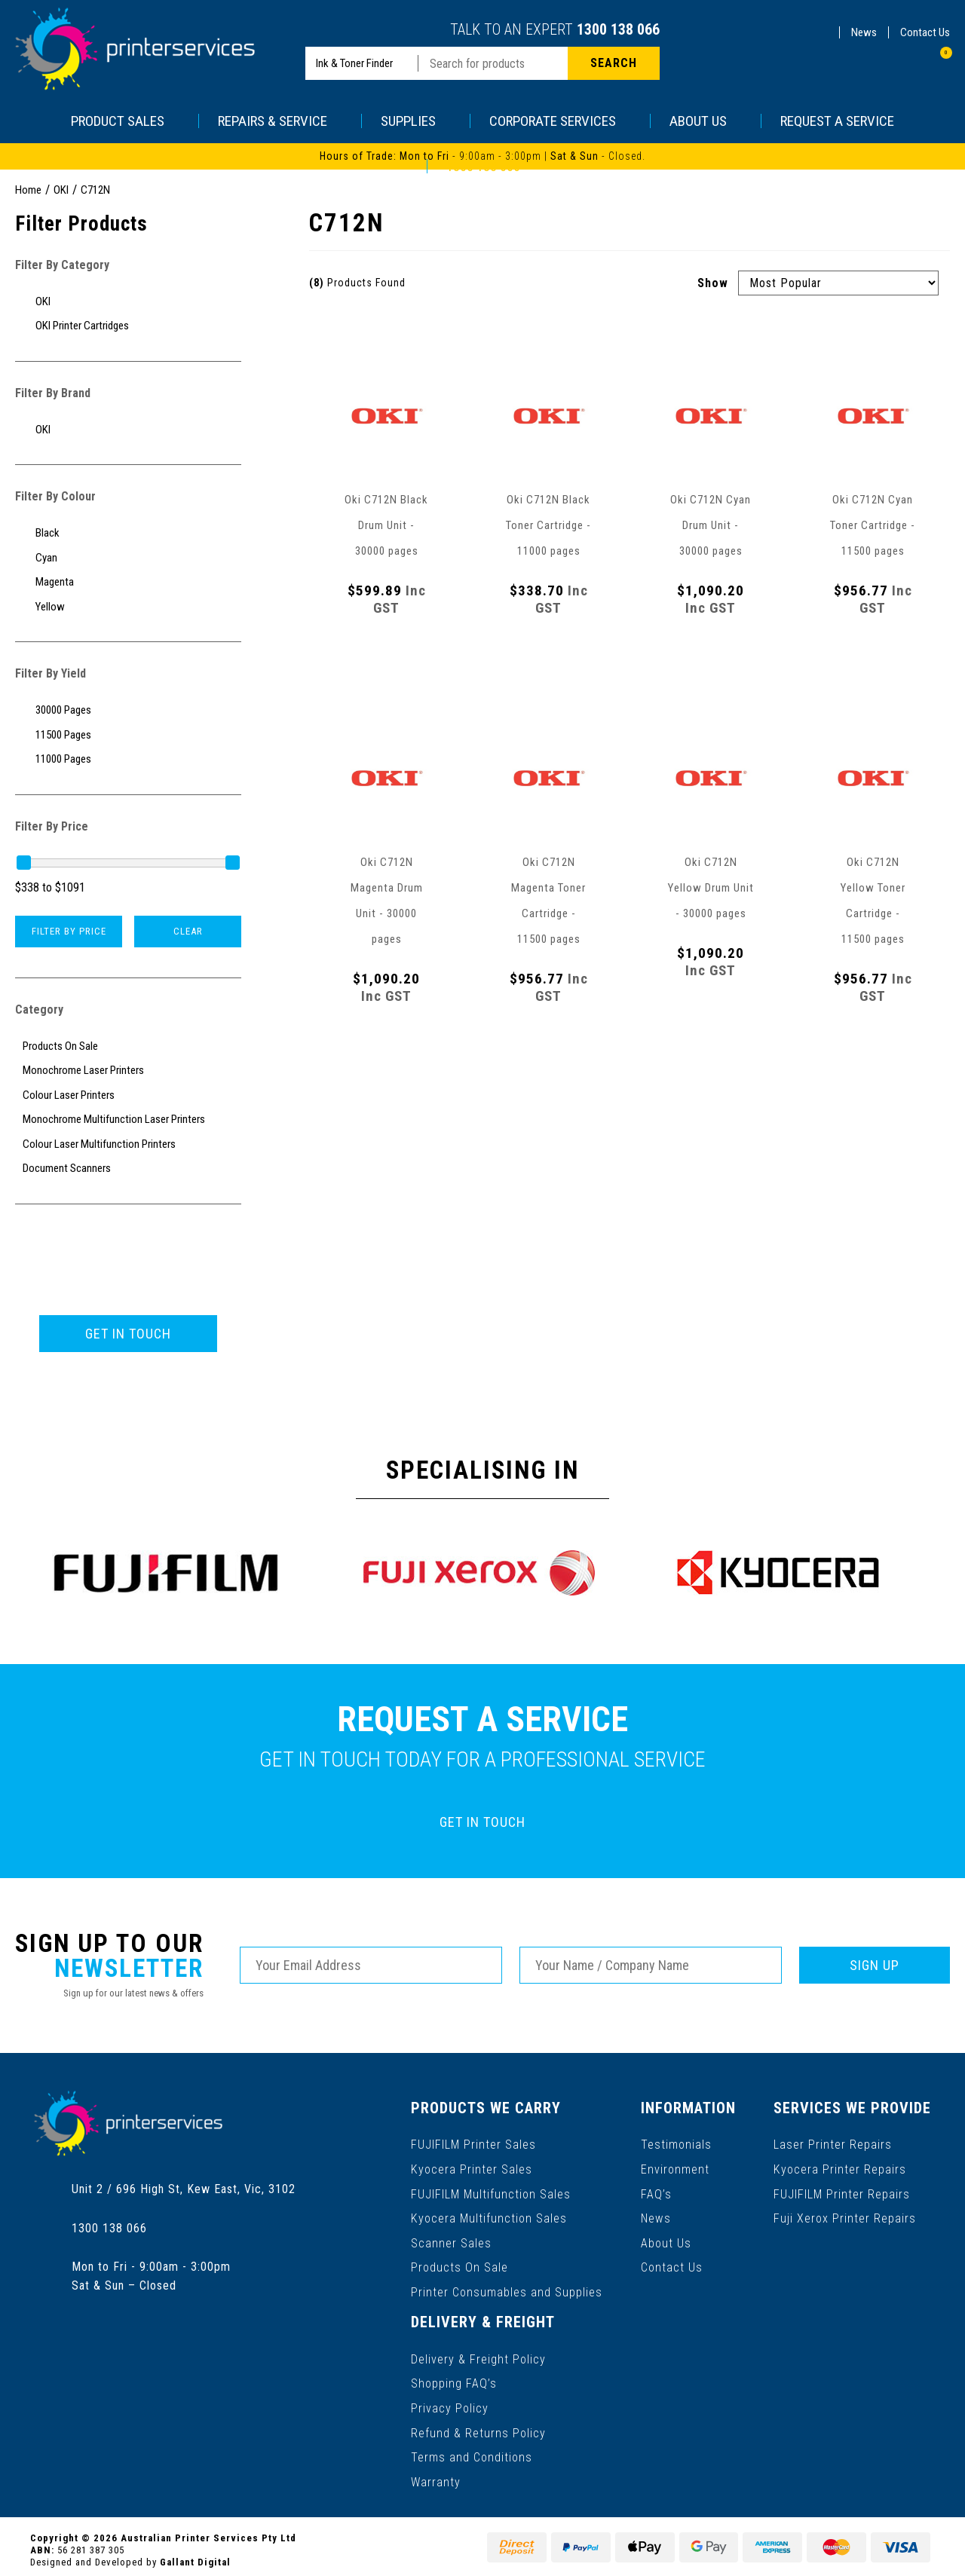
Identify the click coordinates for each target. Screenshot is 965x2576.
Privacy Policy (450, 2402)
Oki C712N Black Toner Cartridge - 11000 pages (548, 525)
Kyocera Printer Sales (471, 2168)
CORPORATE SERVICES (560, 121)
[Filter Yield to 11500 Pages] (128, 735)
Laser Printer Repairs (833, 2144)
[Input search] (493, 63)
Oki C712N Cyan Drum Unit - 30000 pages (710, 525)
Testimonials (676, 2144)
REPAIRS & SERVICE (280, 121)
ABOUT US (705, 121)
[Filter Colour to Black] (128, 533)
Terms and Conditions (471, 2450)
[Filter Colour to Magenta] (128, 582)
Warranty (436, 2474)
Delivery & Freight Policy (478, 2354)
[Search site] (614, 63)
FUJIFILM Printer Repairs (842, 2192)
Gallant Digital (195, 2554)
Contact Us (925, 32)
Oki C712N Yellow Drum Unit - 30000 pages (711, 887)
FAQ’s (656, 2192)
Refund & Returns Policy (478, 2426)
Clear (188, 931)
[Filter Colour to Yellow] (128, 607)
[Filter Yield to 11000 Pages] (128, 759)
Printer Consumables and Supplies (506, 2288)
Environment (675, 2168)
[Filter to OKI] (128, 301)
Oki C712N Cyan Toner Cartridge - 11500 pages (872, 525)
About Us (666, 2240)
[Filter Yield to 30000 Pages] (128, 710)
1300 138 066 (618, 29)
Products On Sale (459, 2264)
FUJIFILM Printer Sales (473, 2144)
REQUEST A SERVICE (837, 121)
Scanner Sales (451, 2240)
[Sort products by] (838, 283)
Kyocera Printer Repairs (840, 2168)
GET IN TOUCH (128, 1334)
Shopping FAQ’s (454, 2378)
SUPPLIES (416, 121)
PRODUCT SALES (125, 121)
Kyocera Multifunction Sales (488, 2216)
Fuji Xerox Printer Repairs (845, 2216)
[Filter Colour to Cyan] (128, 558)
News (864, 32)
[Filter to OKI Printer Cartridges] (128, 326)
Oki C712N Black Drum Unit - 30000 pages (386, 525)
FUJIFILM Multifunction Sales (491, 2192)
